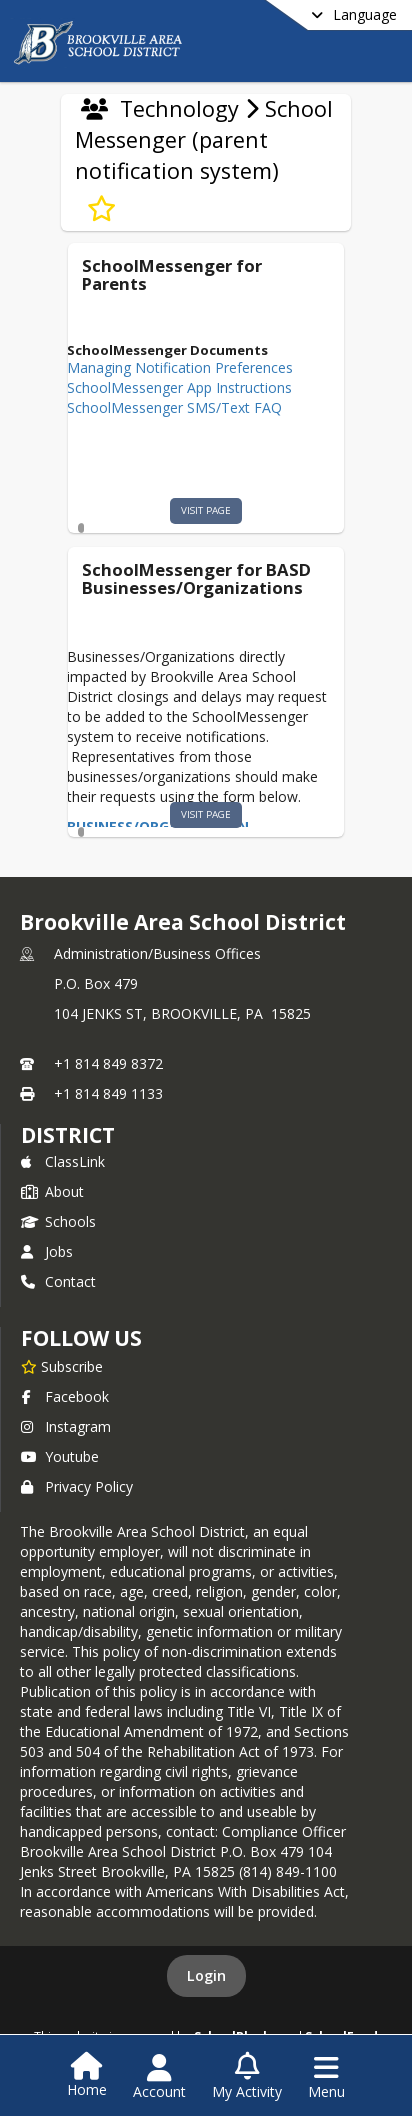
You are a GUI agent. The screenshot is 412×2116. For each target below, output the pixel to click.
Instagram (66, 1426)
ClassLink (63, 1161)
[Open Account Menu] (159, 2077)
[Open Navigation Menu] (326, 2077)
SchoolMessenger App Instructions (179, 387)
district (68, 1135)
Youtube (60, 1456)
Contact (58, 1281)
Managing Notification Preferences (180, 367)
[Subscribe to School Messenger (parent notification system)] (101, 209)
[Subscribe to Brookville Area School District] (62, 1366)
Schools (58, 1221)
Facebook (65, 1396)
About (52, 1191)
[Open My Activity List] (247, 2077)
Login (206, 1975)
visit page (206, 510)
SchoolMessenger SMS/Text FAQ (174, 407)
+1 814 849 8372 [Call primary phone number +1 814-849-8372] (108, 1063)
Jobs (47, 1251)
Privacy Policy (77, 1486)
